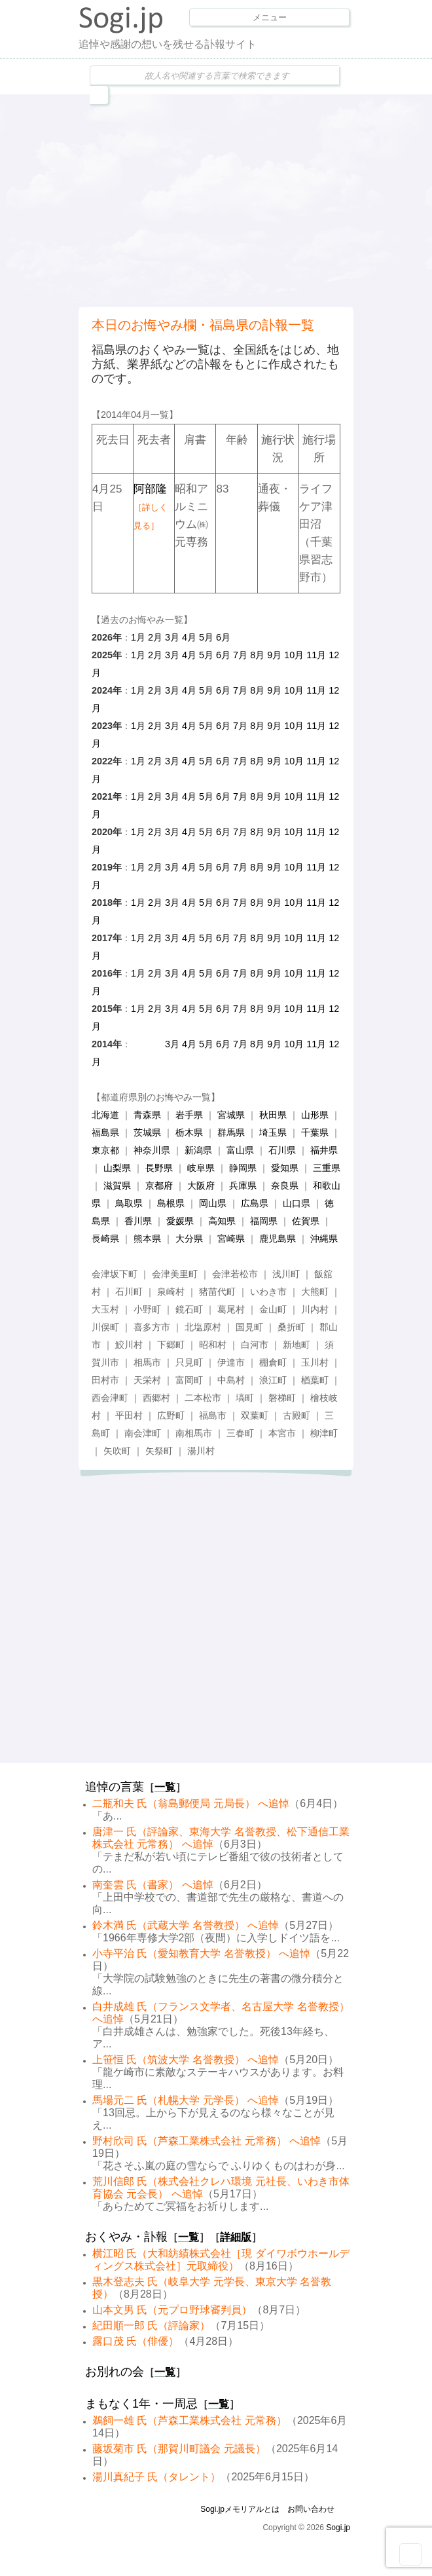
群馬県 (231, 1132)
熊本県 (147, 1238)
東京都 (105, 1150)
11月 (316, 655)
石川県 (282, 1150)
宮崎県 (231, 1238)
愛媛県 (180, 1221)
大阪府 (201, 1185)
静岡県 (243, 1168)
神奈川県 (152, 1150)
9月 (274, 655)
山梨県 (117, 1168)
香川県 (138, 1221)
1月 (138, 637)
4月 (189, 637)
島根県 (171, 1203)
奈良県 (284, 1185)
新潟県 (198, 1150)
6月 (223, 637)
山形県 (315, 1115)
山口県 (296, 1203)
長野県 (159, 1168)
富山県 (240, 1150)
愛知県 (284, 1168)
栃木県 (189, 1132)
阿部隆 (151, 507)
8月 (257, 655)
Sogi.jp (338, 2527)
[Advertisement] (255, 199)
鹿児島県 (277, 1238)
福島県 (105, 1132)
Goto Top (410, 2554)
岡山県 (212, 1203)
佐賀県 (305, 1221)
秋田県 (273, 1115)
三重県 (326, 1168)
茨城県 (147, 1132)
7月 (240, 655)
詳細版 (235, 2237)
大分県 (189, 1238)
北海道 (105, 1115)
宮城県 (231, 1115)
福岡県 (264, 1221)
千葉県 (315, 1132)
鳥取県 (129, 1203)
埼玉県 (273, 1132)
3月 (172, 637)
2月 (155, 637)
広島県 (254, 1203)
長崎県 (105, 1238)
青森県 (147, 1115)
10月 (294, 655)
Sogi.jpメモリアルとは (239, 2509)
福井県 (324, 1150)
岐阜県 (201, 1168)
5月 (206, 637)
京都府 (159, 1185)
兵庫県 (243, 1185)
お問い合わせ (310, 2509)
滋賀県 (117, 1185)
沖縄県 (324, 1238)
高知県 (222, 1221)
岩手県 (189, 1115)
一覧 (164, 1787)
